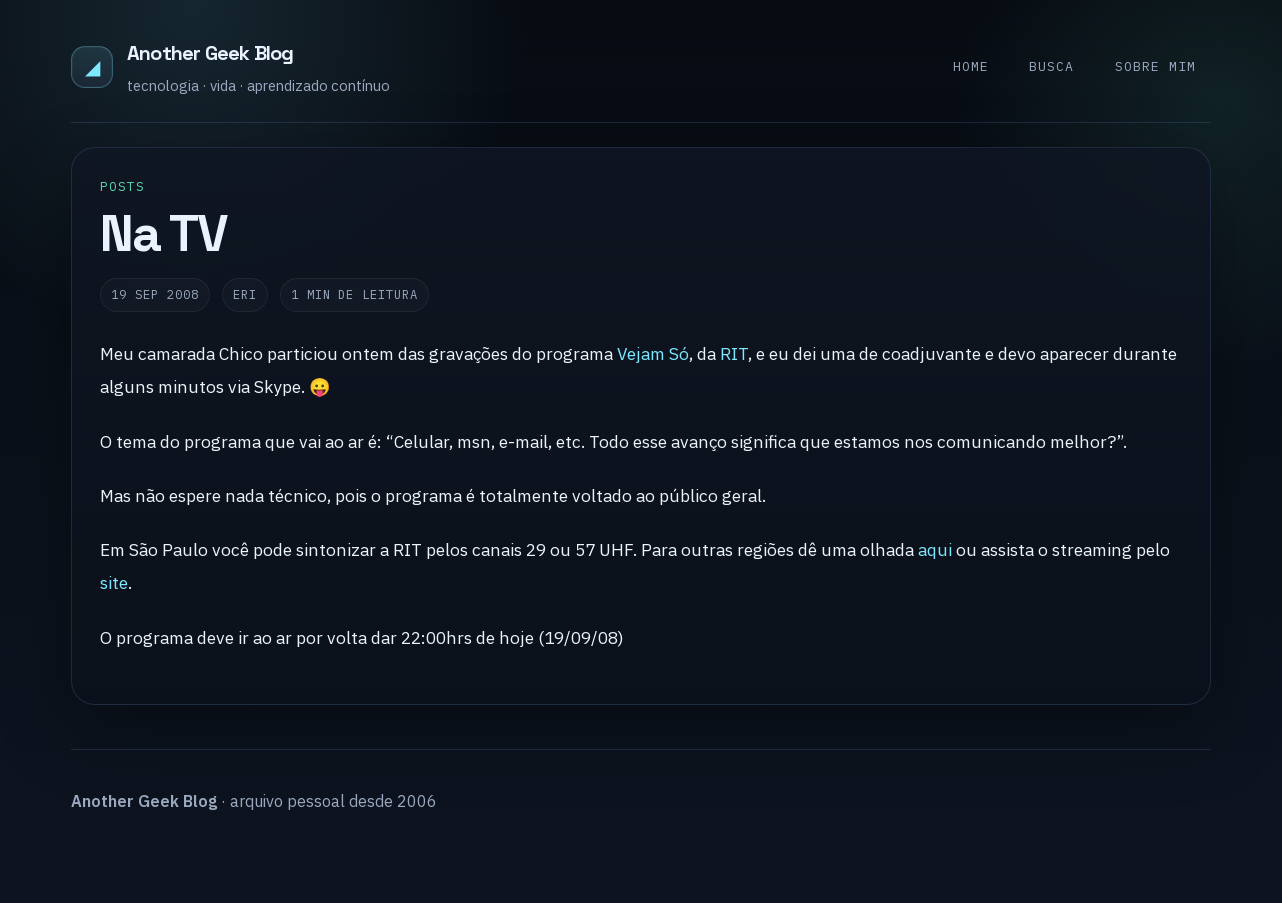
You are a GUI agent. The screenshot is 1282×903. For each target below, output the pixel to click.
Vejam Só (653, 353)
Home (971, 66)
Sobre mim (1155, 66)
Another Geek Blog (210, 53)
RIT (734, 353)
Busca (1051, 66)
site (114, 582)
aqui (935, 549)
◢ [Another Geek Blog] (92, 66)
